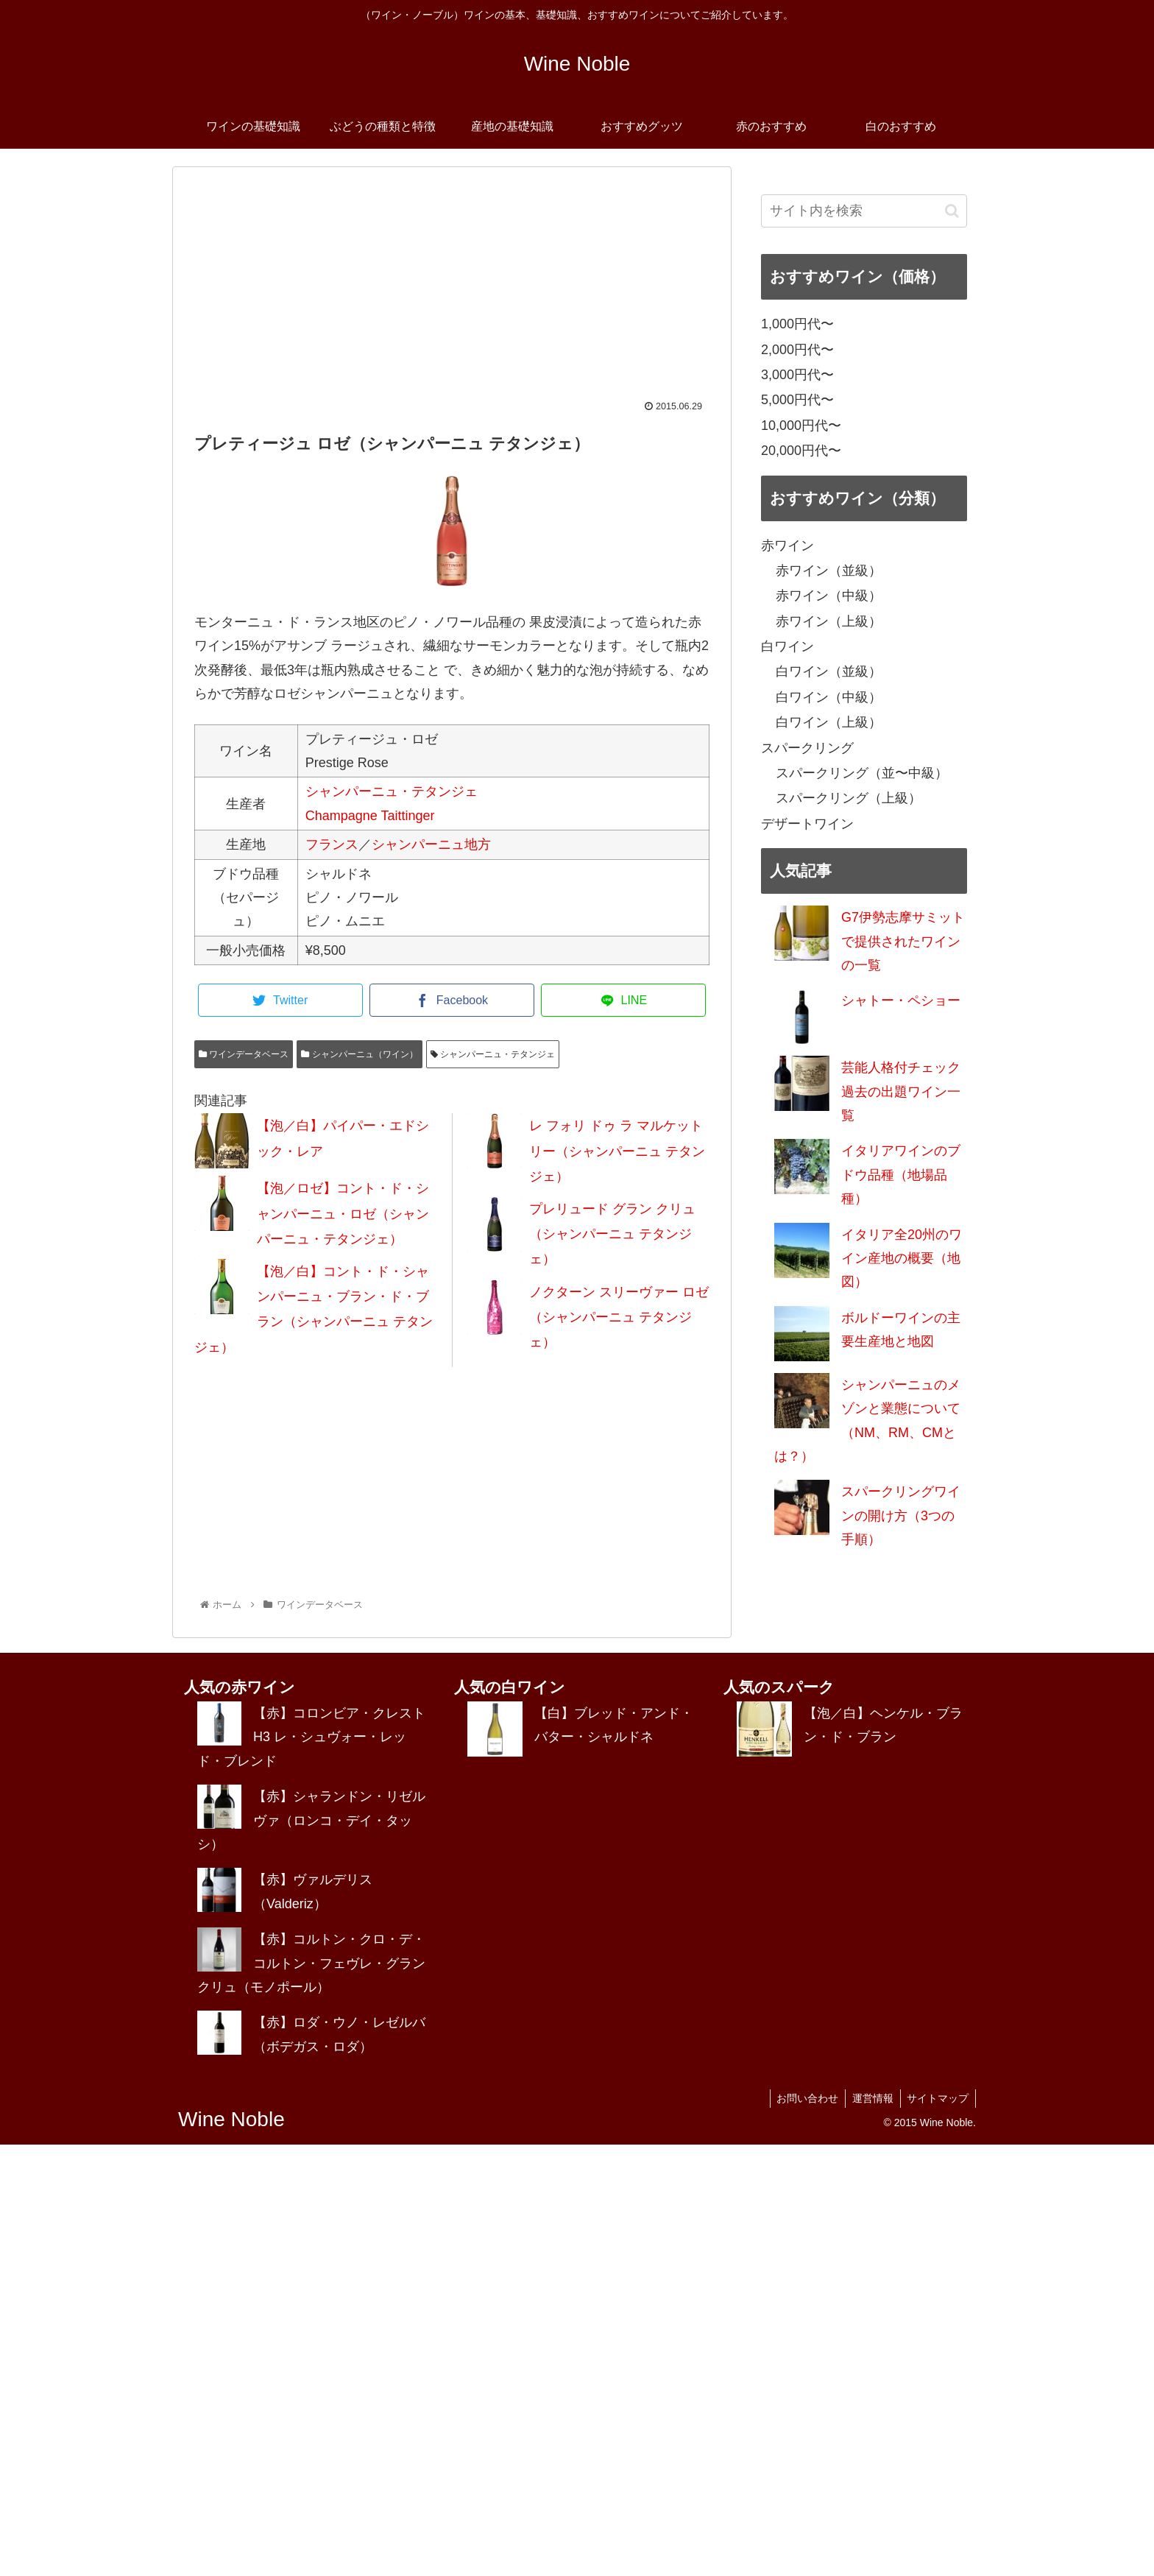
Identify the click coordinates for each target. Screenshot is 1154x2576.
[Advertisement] (451, 291)
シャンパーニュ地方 (431, 844)
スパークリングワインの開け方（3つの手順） (900, 1515)
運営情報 (870, 2098)
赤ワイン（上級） (829, 621)
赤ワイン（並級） (829, 570)
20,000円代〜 (801, 450)
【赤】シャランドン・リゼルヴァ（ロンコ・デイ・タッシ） (311, 1820)
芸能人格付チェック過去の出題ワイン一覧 (900, 1091)
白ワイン (787, 646)
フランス (331, 844)
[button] (952, 210)
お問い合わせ (803, 2098)
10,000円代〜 (801, 425)
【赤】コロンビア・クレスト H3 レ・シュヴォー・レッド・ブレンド (311, 1737)
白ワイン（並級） (829, 671)
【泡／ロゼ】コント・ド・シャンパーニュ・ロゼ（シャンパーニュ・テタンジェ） (343, 1213)
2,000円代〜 (797, 349)
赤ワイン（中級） (829, 595)
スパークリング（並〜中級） (862, 773)
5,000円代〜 (797, 399)
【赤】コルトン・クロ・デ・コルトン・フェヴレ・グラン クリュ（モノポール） (311, 1963)
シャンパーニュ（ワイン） (359, 1054)
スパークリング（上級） (848, 798)
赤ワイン (787, 545)
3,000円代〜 (797, 374)
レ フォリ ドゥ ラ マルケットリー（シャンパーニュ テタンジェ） (617, 1150)
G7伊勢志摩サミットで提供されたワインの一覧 (903, 941)
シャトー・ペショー (900, 1000)
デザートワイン (807, 823)
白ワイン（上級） (829, 722)
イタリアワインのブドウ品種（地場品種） (900, 1174)
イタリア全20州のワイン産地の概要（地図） (901, 1258)
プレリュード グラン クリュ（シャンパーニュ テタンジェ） (612, 1233)
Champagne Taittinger (370, 815)
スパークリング (807, 748)
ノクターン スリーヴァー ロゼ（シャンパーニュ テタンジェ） (619, 1317)
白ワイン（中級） (829, 697)
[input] (864, 210)
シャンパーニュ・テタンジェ (391, 791)
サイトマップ (937, 2098)
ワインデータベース (243, 1054)
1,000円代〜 (797, 324)
